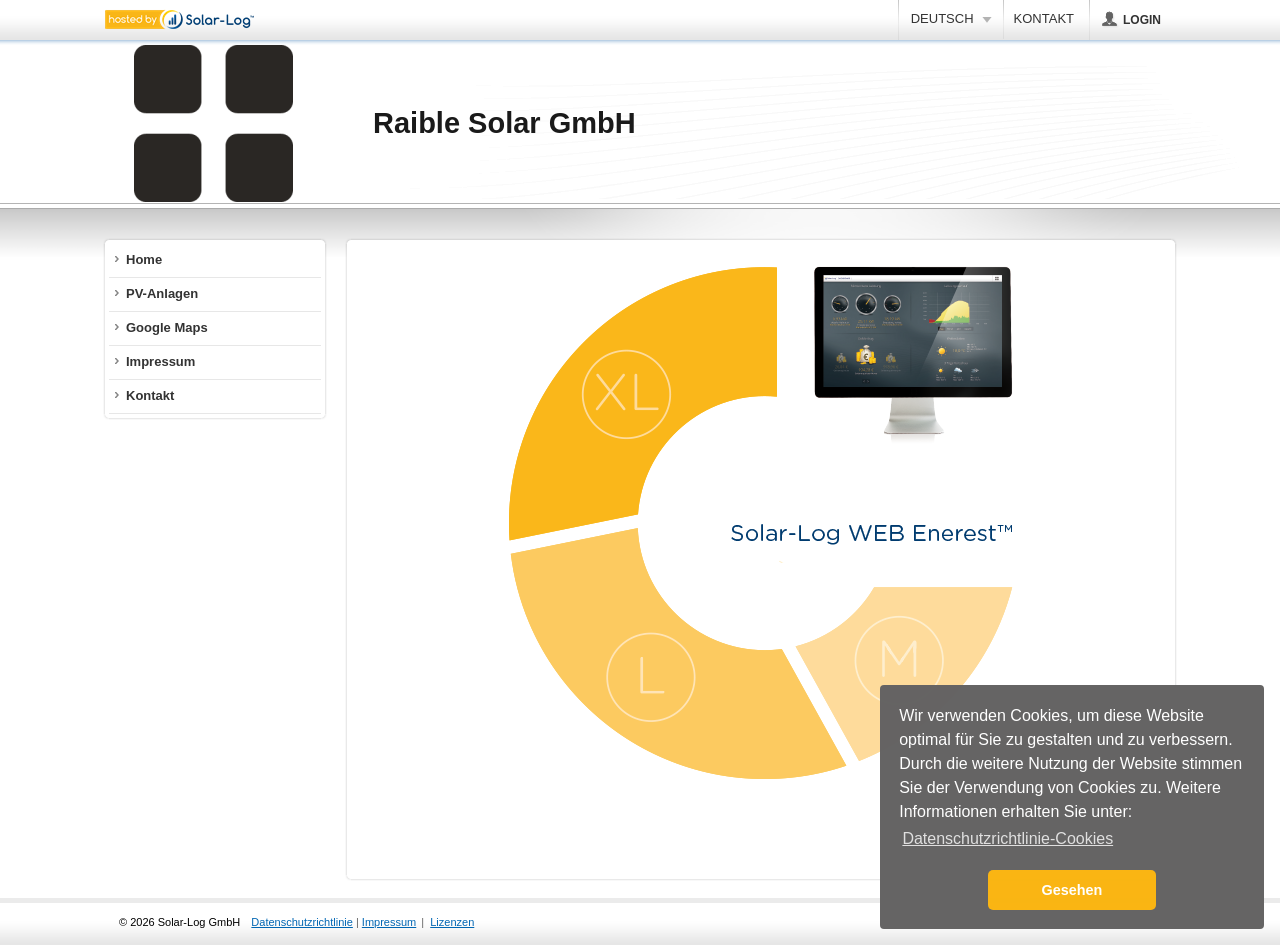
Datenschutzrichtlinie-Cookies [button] (1007, 838)
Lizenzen (452, 922)
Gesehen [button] (1072, 890)
